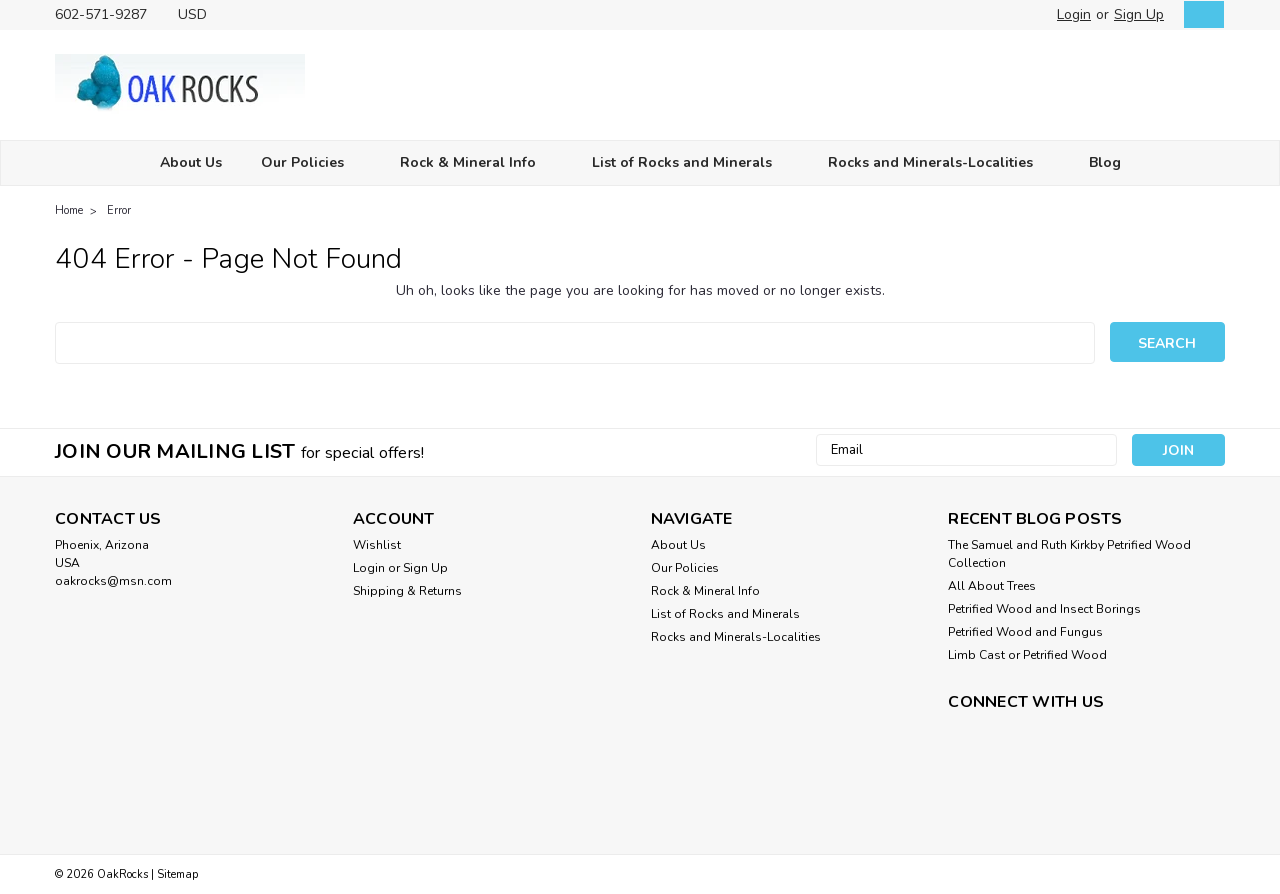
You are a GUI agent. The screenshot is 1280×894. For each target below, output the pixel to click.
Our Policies (311, 163)
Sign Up (1139, 14)
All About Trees (992, 586)
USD (200, 14)
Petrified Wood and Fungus (1025, 632)
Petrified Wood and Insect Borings (1044, 609)
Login (1074, 14)
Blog (1105, 162)
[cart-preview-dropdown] (1199, 14)
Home (69, 210)
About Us (191, 162)
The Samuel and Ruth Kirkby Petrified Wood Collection (1069, 554)
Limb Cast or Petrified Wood (1027, 655)
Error (119, 210)
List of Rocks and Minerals (690, 163)
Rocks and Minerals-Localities (939, 163)
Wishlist (377, 545)
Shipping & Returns (407, 591)
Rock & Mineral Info (476, 163)
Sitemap (177, 874)
